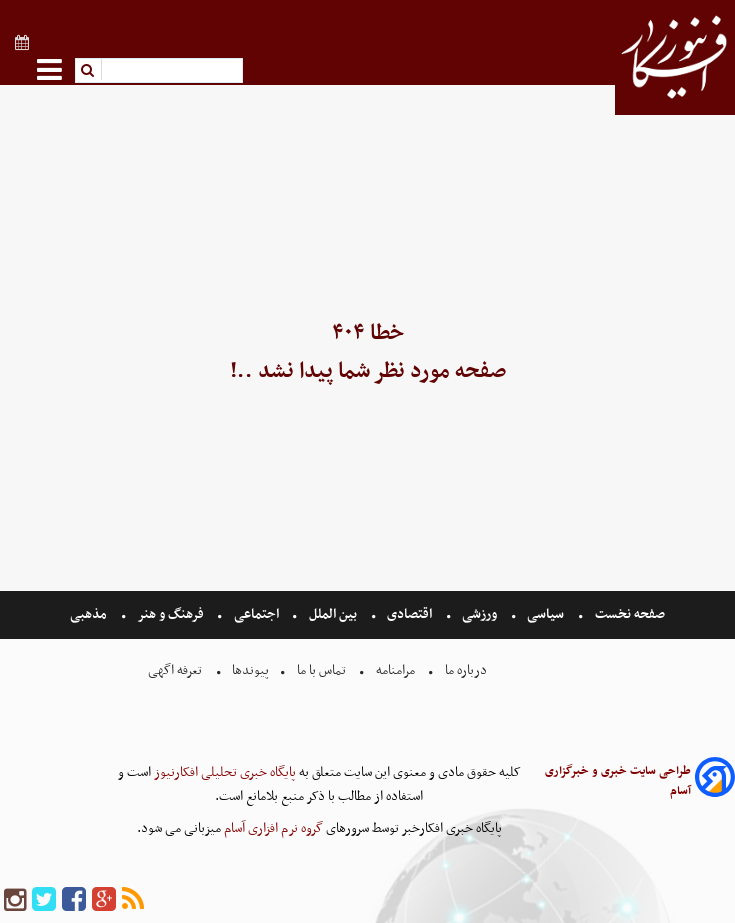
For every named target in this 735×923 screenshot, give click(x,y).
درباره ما (466, 670)
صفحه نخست (628, 614)
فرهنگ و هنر (171, 614)
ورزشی (479, 614)
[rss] (133, 900)
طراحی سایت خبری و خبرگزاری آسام (618, 781)
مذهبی (90, 614)
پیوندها (249, 670)
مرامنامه (395, 670)
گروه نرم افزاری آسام (272, 828)
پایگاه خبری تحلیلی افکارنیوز (223, 772)
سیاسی (545, 614)
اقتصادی (409, 614)
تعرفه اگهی (176, 670)
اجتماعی (256, 614)
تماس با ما (321, 670)
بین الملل (333, 614)
